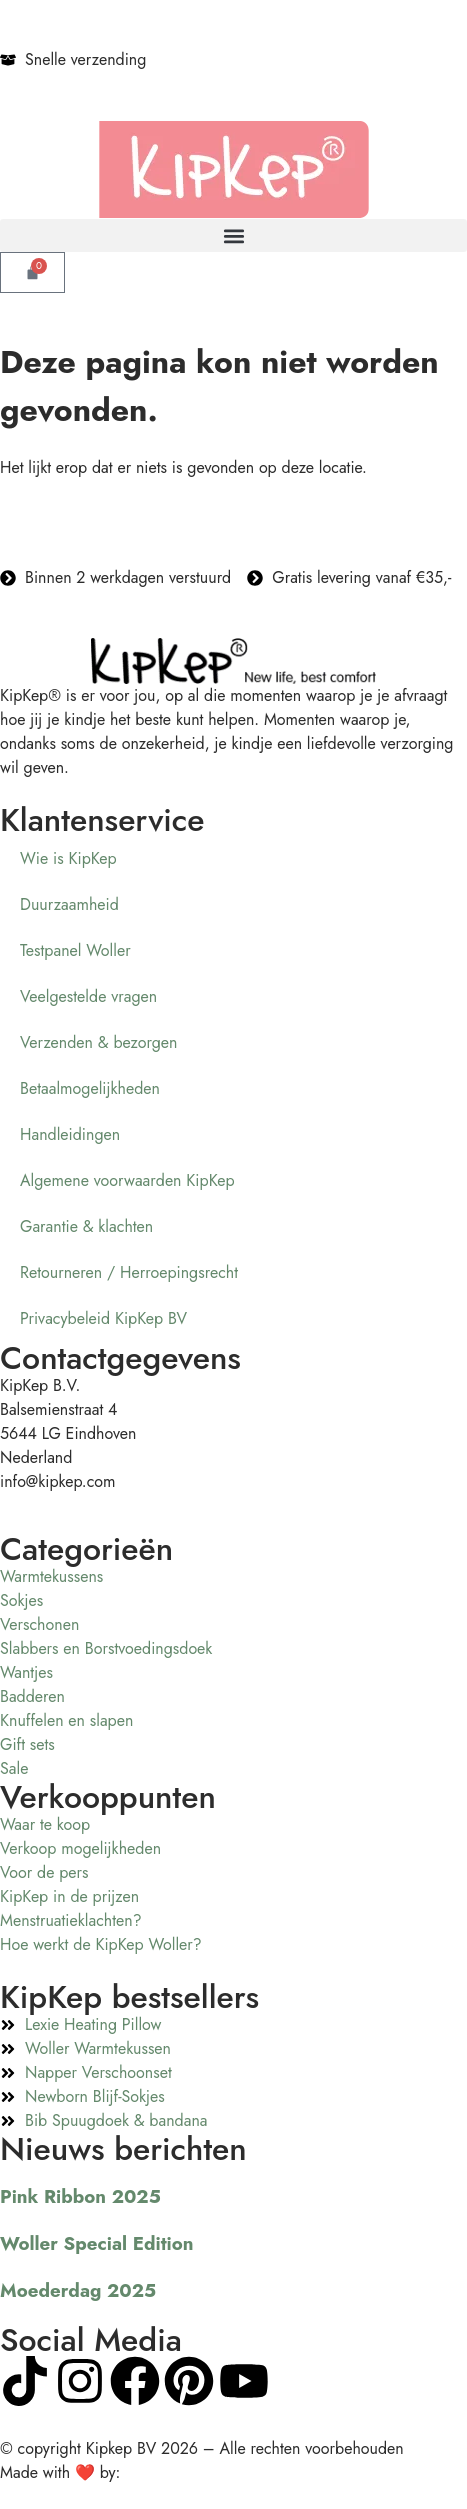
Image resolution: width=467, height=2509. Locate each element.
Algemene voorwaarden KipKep (127, 1180)
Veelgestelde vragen (88, 996)
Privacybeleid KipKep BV (103, 1318)
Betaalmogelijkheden (90, 1088)
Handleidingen (70, 1134)
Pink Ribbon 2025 (80, 2196)
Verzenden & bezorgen (98, 1042)
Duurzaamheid (69, 904)
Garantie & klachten (86, 1226)
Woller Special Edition (97, 2243)
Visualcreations (175, 2472)
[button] (233, 235)
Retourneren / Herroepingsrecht (129, 1272)
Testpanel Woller (75, 950)
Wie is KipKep (68, 858)
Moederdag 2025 (78, 2290)
